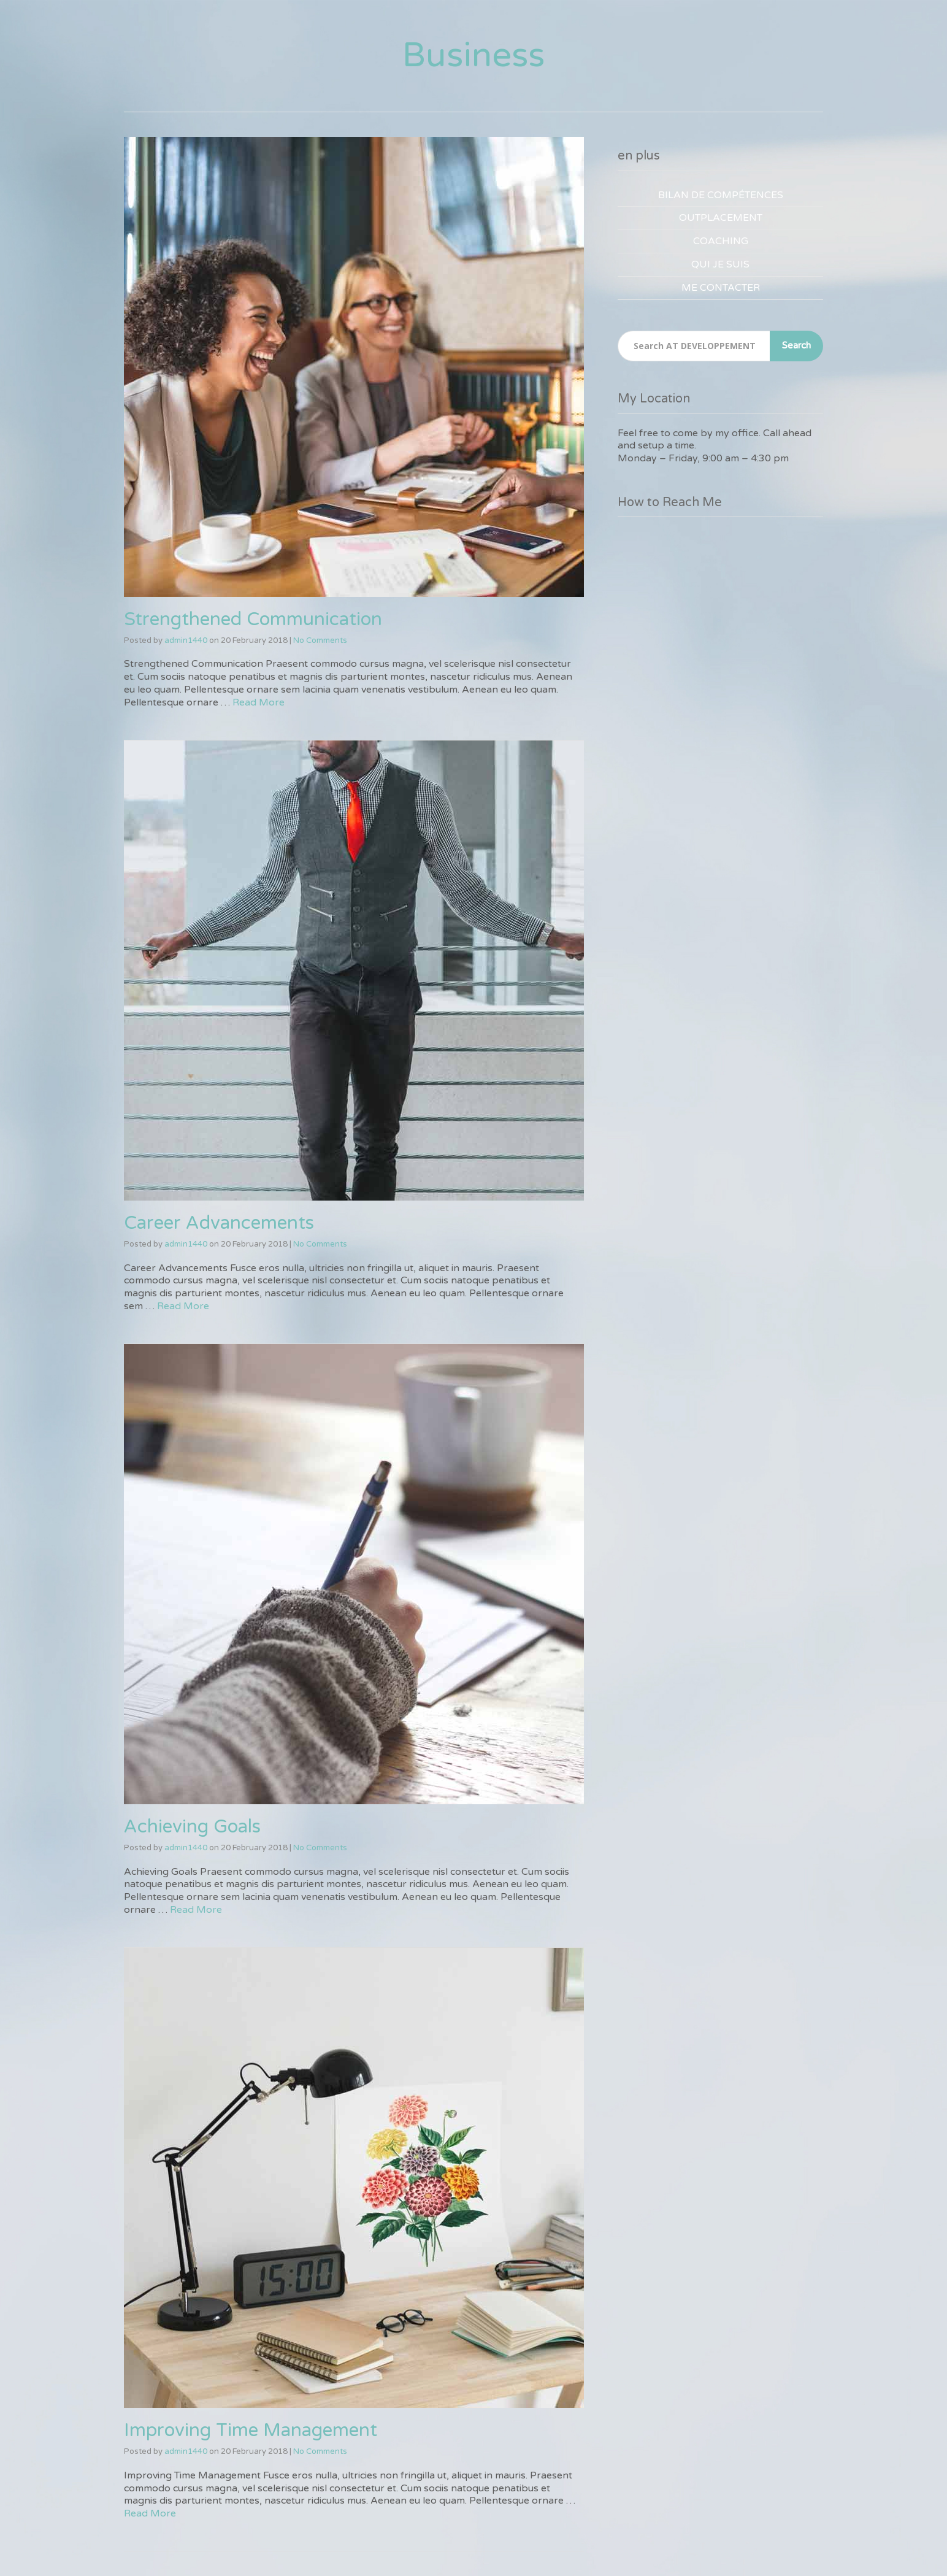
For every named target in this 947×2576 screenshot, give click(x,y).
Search (796, 345)
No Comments (320, 640)
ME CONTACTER (720, 288)
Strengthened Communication (253, 619)
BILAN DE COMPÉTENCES (720, 195)
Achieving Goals (192, 1826)
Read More (258, 702)
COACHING (720, 241)
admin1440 (185, 640)
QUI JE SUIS (720, 264)
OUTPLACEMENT (720, 218)
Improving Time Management (250, 2430)
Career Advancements (219, 1223)
